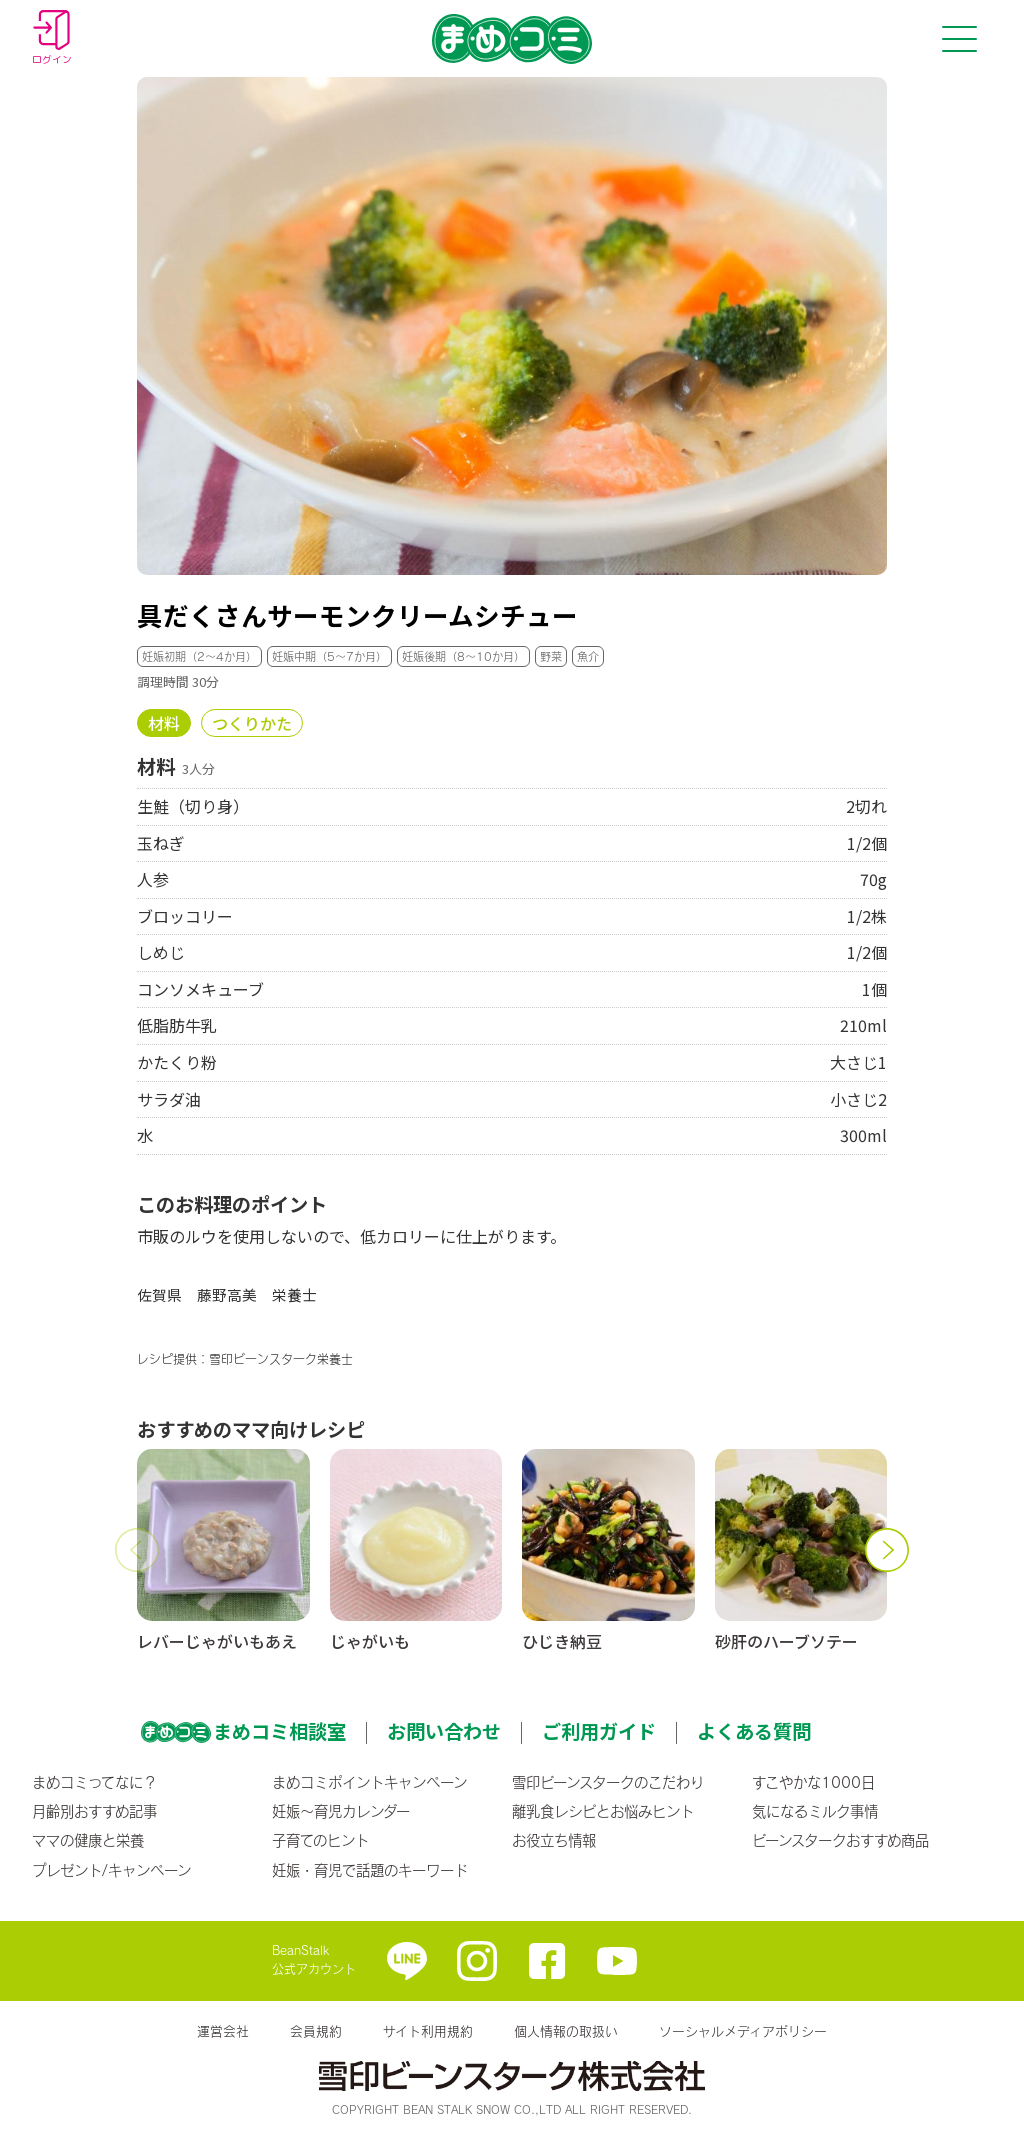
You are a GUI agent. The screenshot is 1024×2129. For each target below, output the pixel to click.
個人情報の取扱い (566, 2031)
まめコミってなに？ (94, 1782)
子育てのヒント (320, 1840)
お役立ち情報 (554, 1840)
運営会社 (223, 2031)
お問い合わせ (444, 1731)
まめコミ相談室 (279, 1731)
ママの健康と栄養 (88, 1840)
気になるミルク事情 (815, 1811)
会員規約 (316, 2031)
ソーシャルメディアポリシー (743, 2031)
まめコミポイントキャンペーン (369, 1782)
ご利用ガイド (599, 1731)
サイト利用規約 (428, 2031)
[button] (137, 1550)
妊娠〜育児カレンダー (341, 1811)
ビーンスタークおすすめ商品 (840, 1840)
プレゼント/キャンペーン (111, 1870)
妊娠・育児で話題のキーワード (370, 1870)
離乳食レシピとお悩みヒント (603, 1811)
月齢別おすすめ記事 (94, 1811)
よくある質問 (754, 1731)
